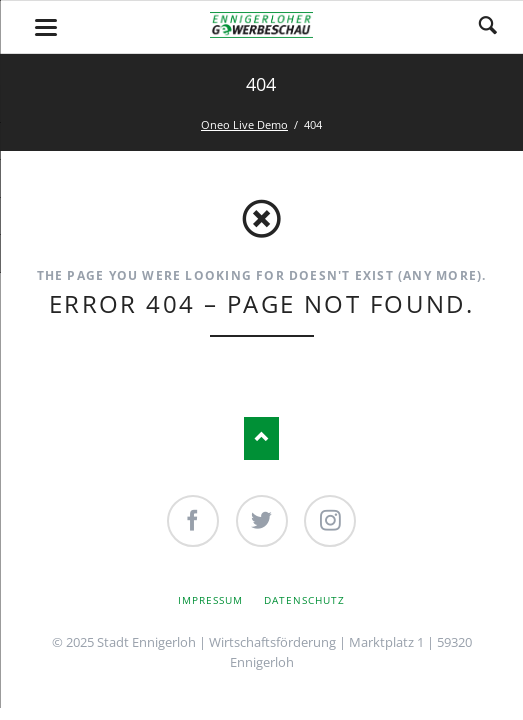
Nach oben (261, 438)
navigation (46, 27)
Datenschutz (304, 600)
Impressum (210, 600)
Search (488, 27)
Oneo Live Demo (244, 124)
